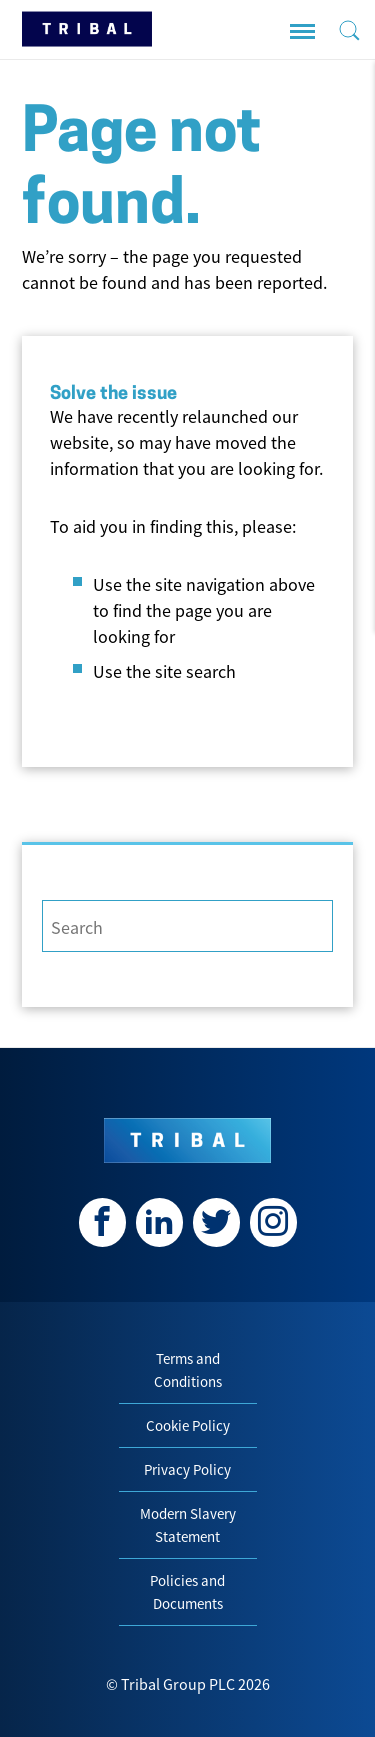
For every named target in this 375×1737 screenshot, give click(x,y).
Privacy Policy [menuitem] (187, 1469)
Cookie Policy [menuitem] (188, 1425)
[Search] (187, 926)
